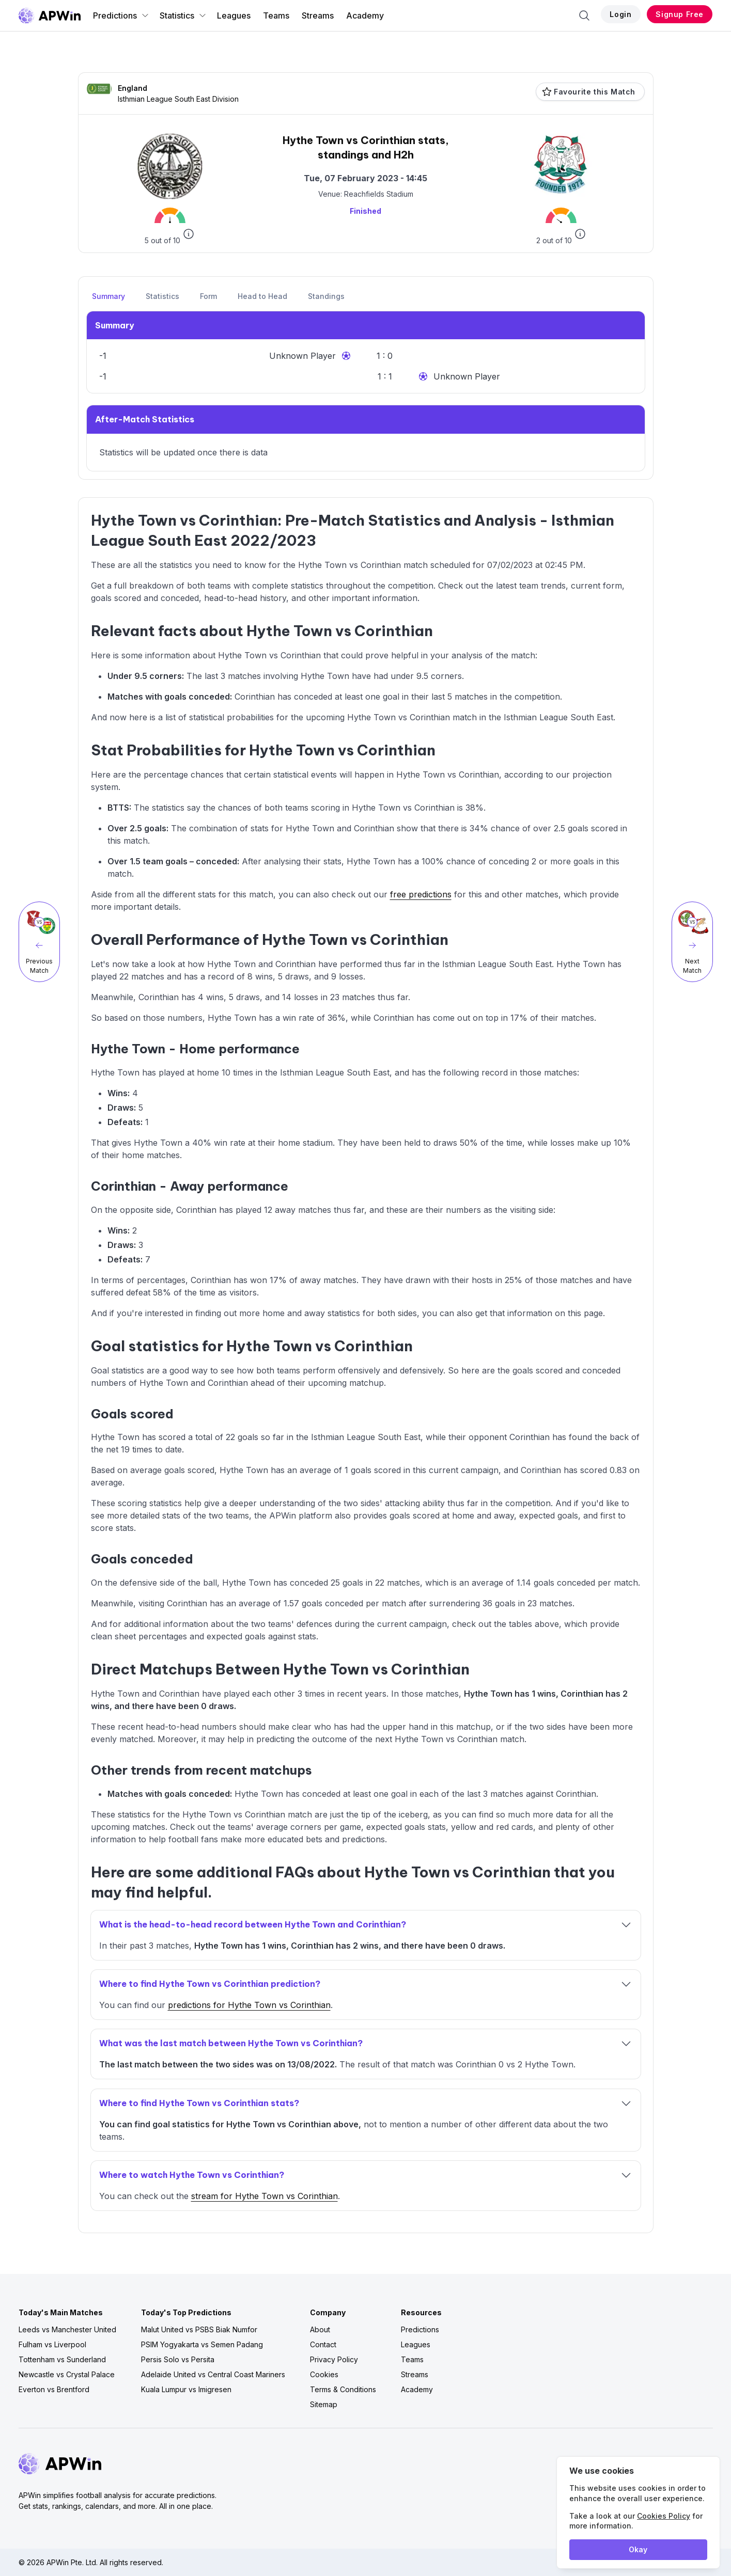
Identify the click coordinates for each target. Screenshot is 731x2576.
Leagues (234, 15)
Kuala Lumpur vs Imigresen (186, 2389)
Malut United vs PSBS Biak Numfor (199, 2329)
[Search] (584, 15)
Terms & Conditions (343, 2389)
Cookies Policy (663, 2515)
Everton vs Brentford (54, 2389)
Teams (276, 15)
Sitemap (323, 2404)
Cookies (324, 2374)
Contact (323, 2344)
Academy (365, 15)
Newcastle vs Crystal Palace (67, 2374)
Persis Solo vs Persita (177, 2359)
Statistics (183, 15)
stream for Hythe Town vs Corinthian (264, 2196)
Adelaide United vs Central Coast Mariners (213, 2374)
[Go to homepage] (49, 15)
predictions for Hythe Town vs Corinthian (249, 2005)
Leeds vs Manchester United (67, 2329)
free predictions (421, 894)
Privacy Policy (334, 2359)
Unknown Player (302, 356)
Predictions (121, 15)
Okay (638, 2549)
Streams (318, 15)
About (320, 2329)
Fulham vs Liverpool (52, 2344)
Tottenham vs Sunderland (62, 2359)
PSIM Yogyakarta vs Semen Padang (202, 2344)
